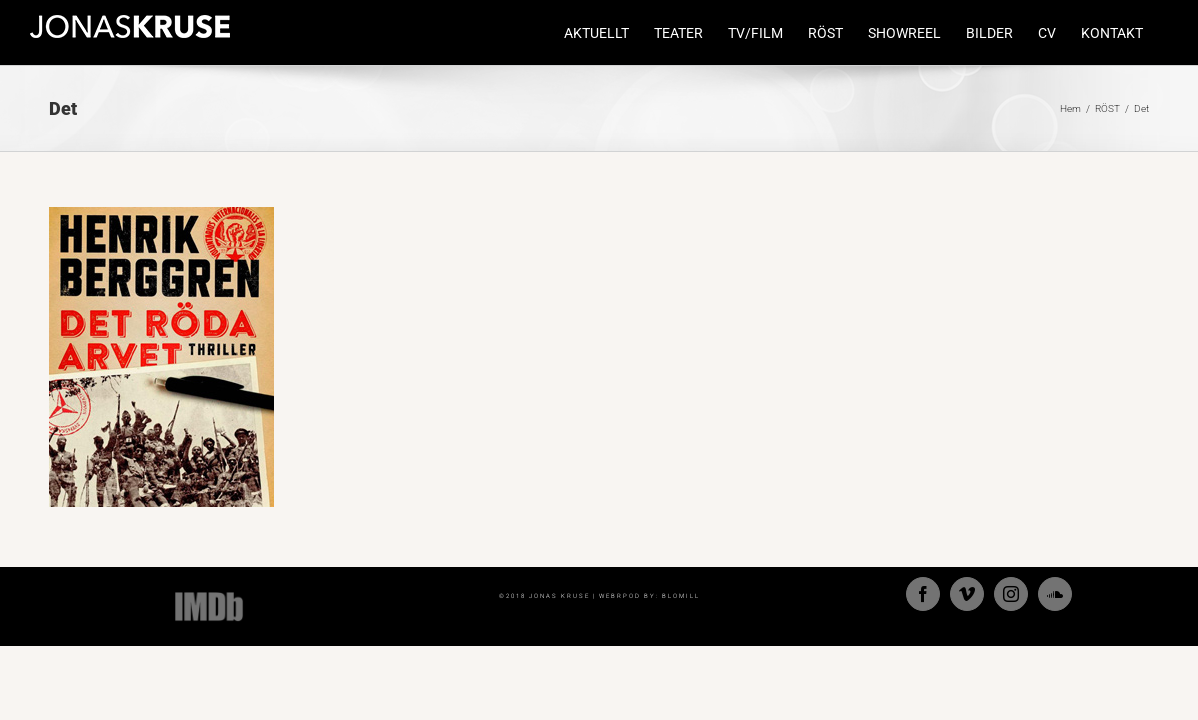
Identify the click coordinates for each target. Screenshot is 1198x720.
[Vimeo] (967, 594)
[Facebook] (923, 594)
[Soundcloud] (1055, 594)
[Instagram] (1011, 594)
